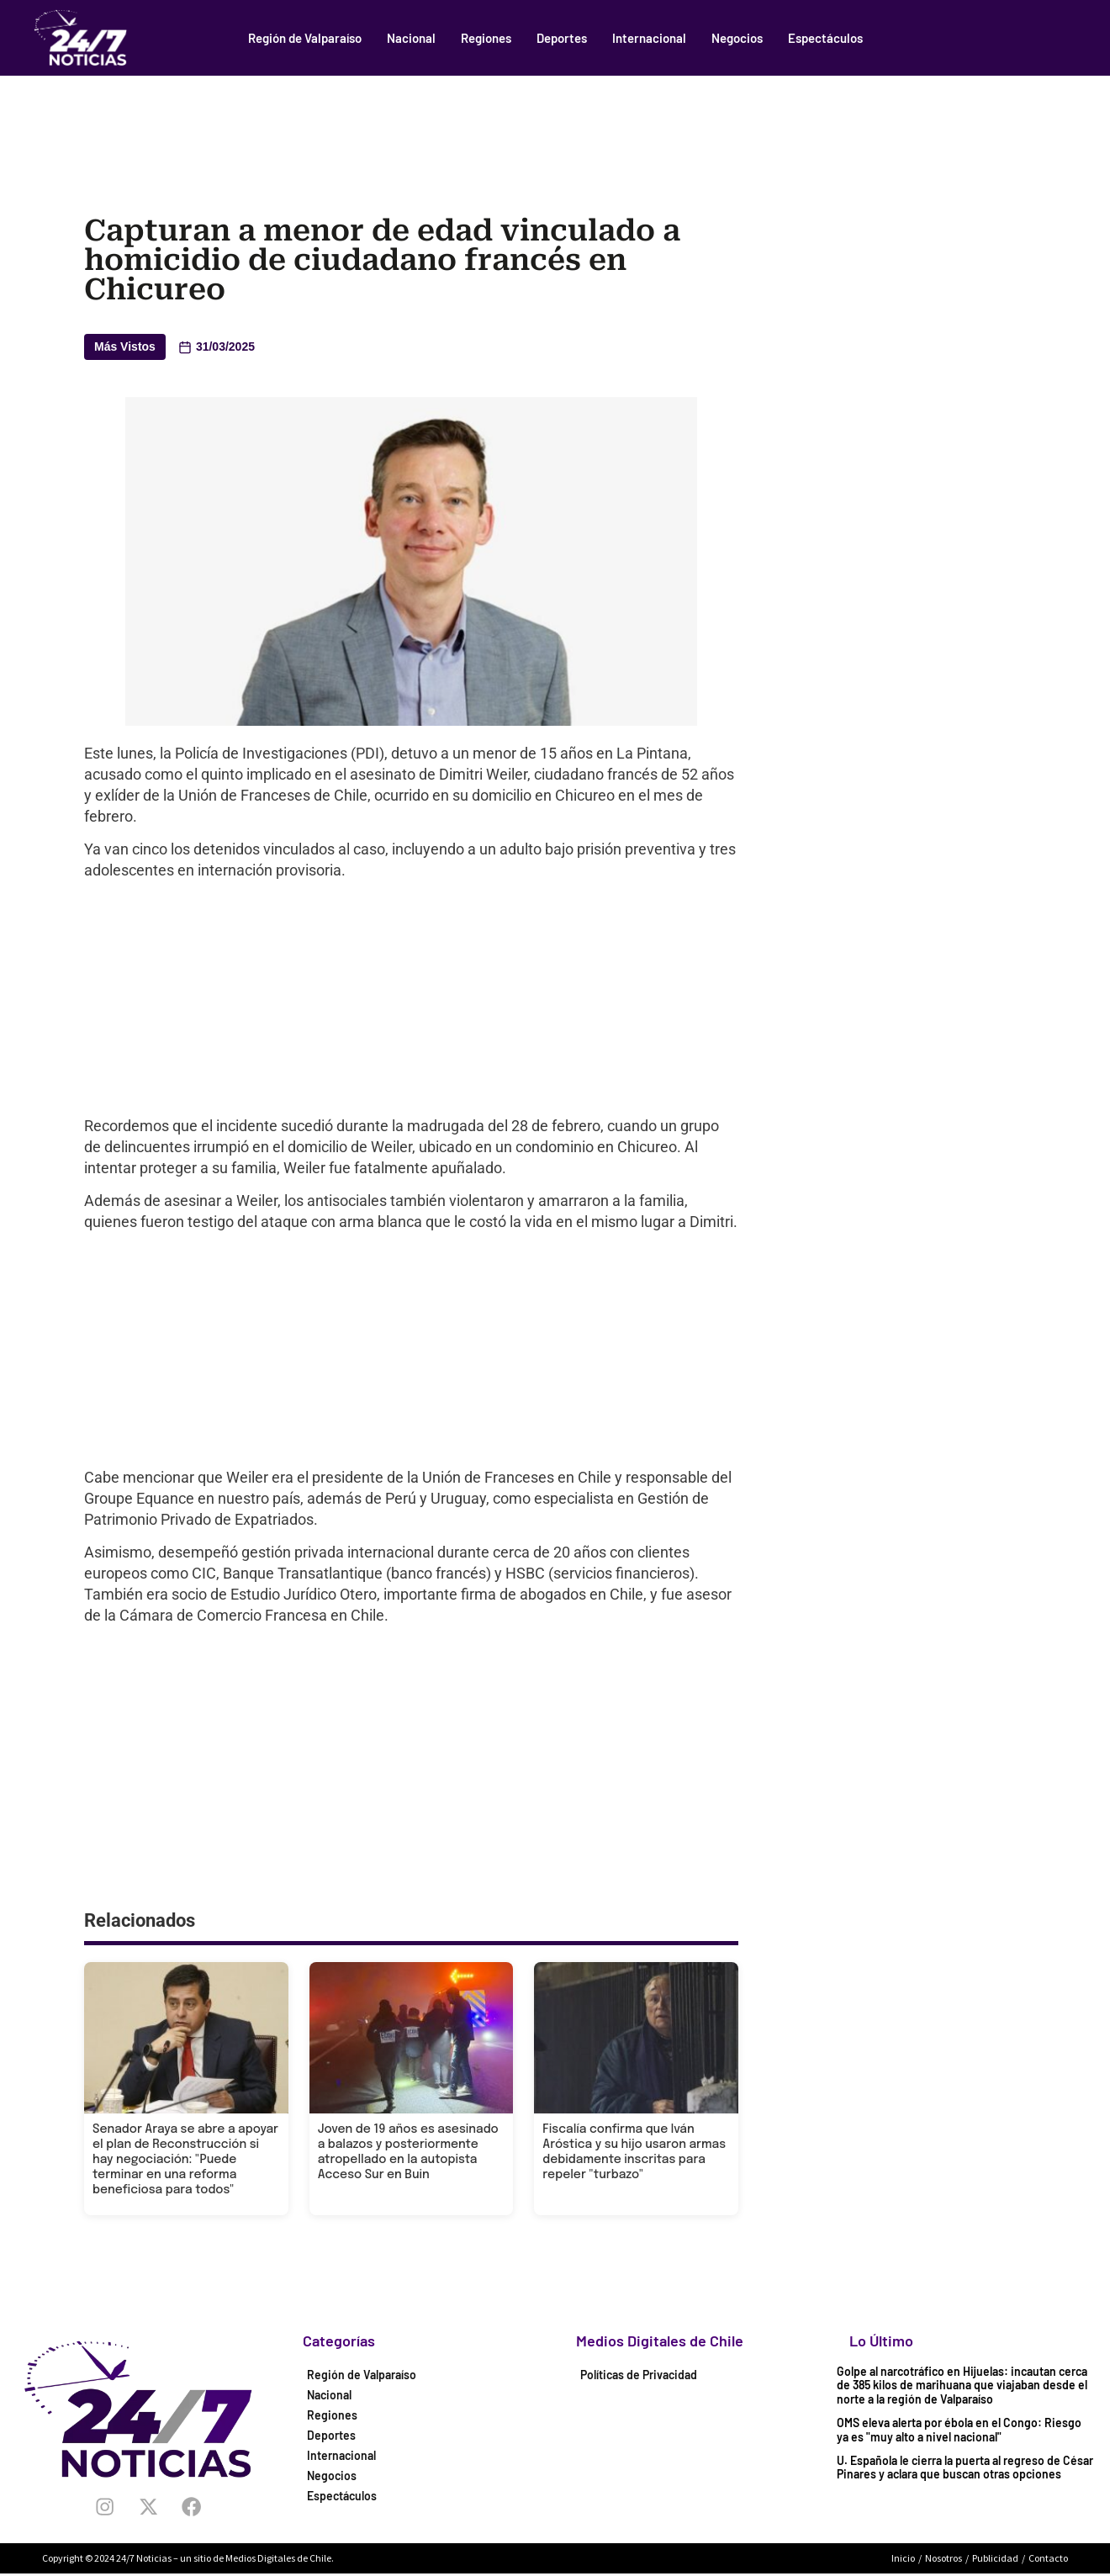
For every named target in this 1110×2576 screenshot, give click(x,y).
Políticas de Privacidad (638, 2374)
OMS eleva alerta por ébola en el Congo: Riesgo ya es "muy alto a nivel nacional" (959, 2429)
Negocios (737, 37)
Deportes (561, 37)
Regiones (486, 37)
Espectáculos (825, 37)
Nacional (411, 37)
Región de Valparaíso (305, 37)
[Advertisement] (555, 122)
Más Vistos (125, 346)
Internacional (649, 37)
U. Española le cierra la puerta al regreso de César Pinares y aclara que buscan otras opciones (965, 2467)
